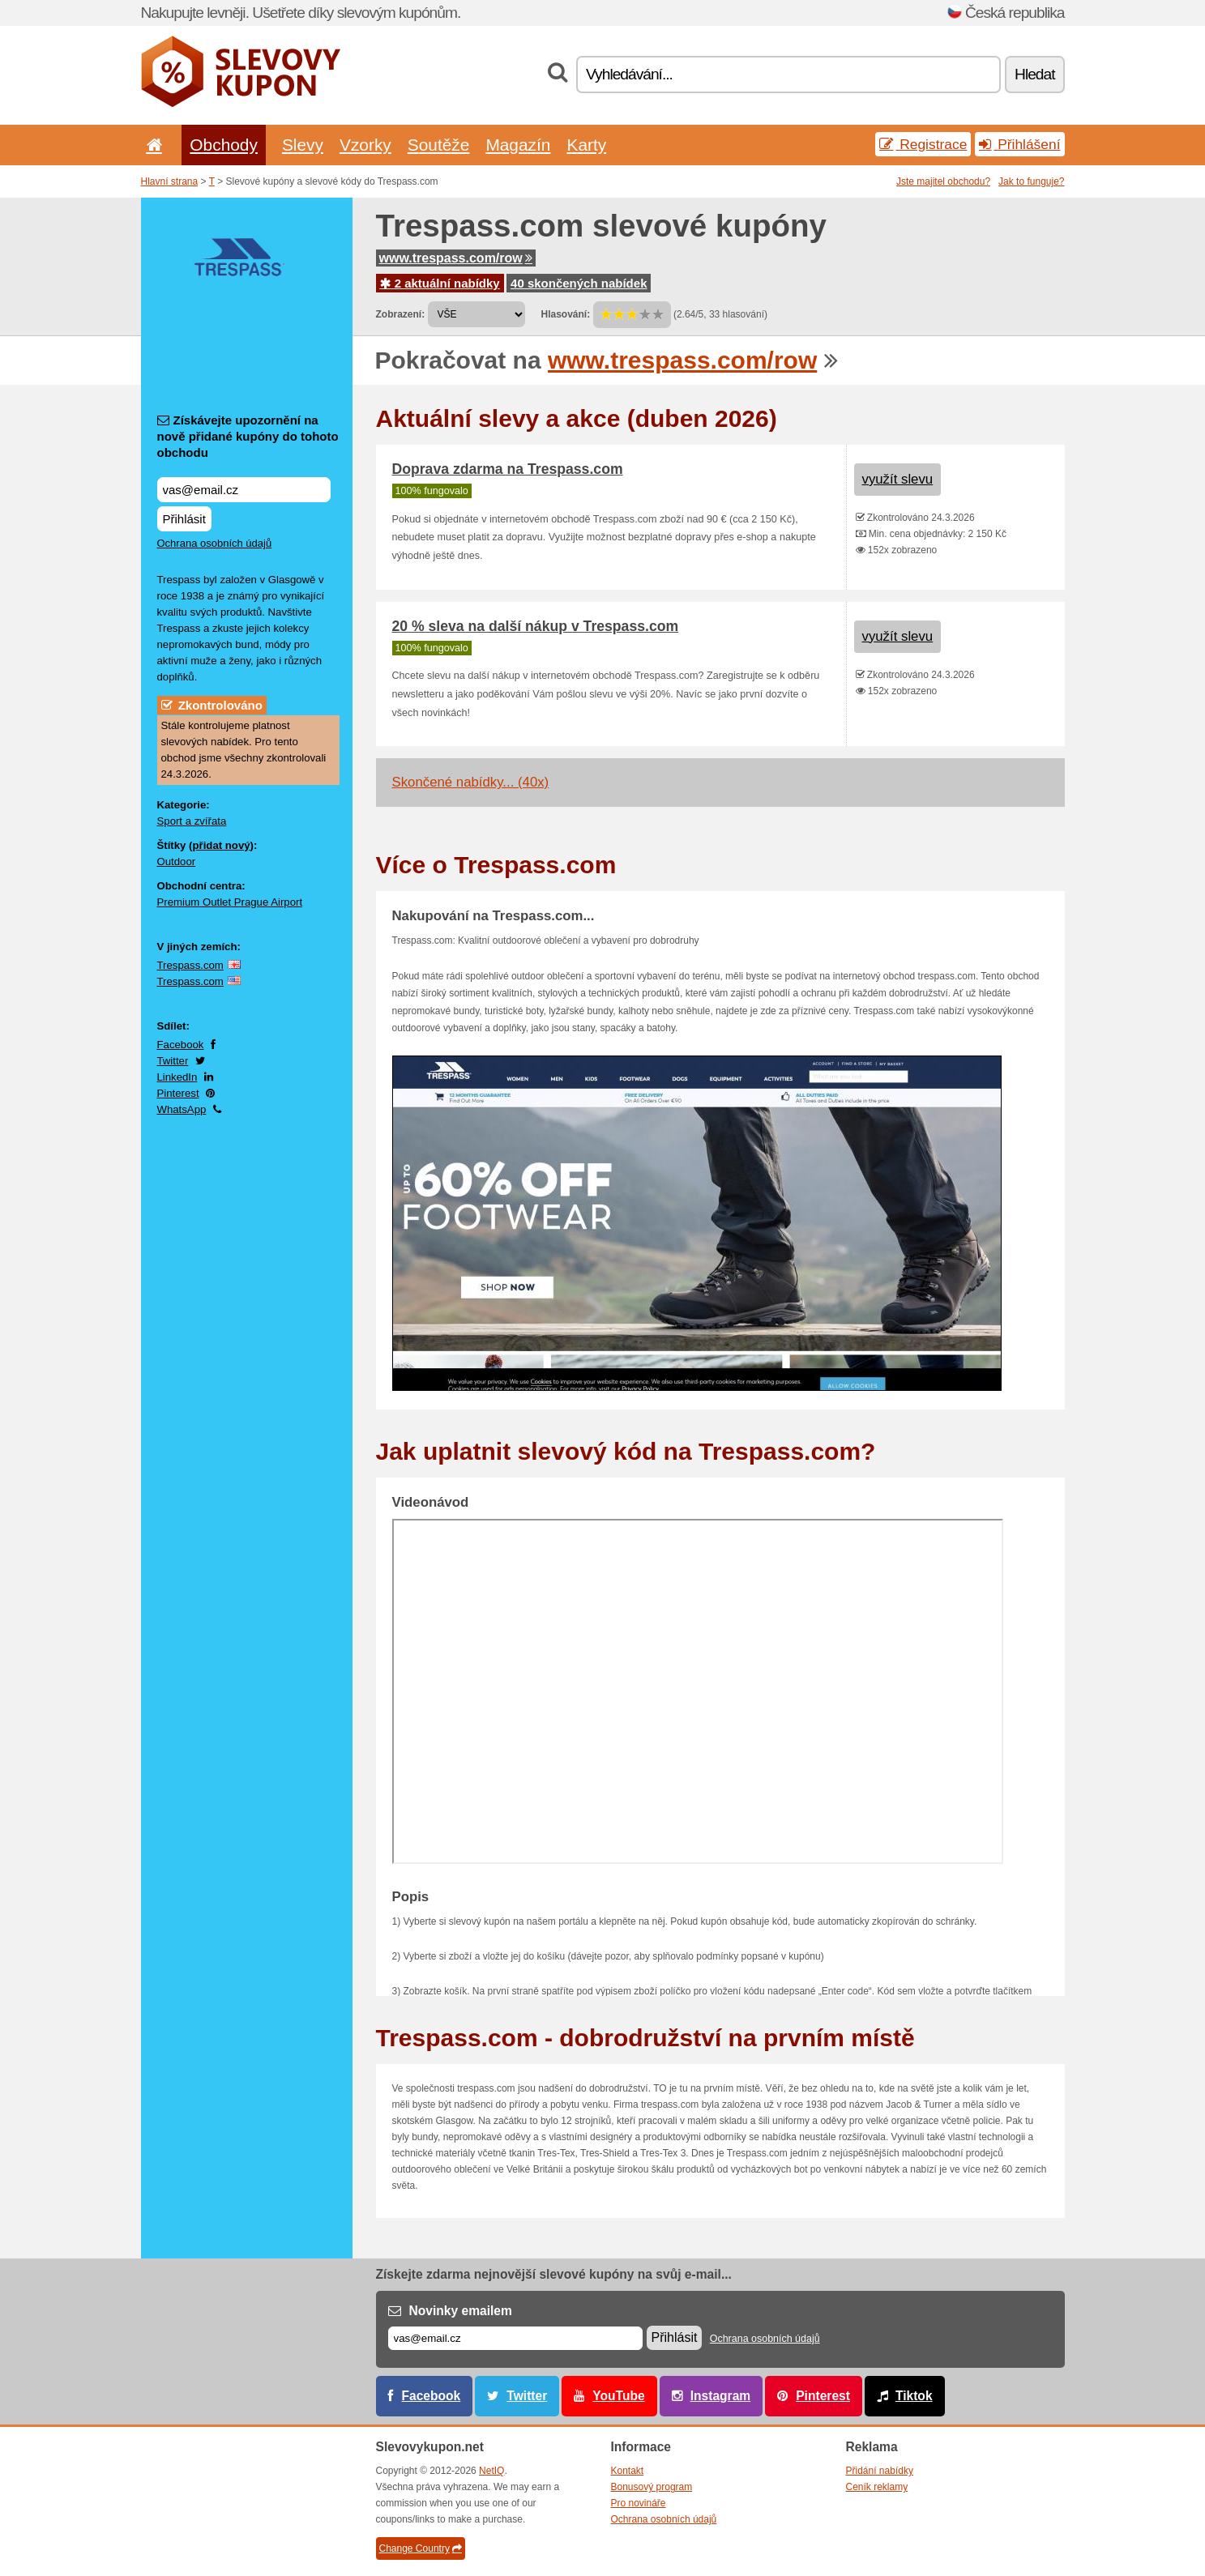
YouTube (618, 2396)
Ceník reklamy (877, 2487)
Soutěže (439, 144)
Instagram (720, 2396)
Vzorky (365, 144)
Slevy (302, 144)
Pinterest (178, 1093)
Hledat (1034, 74)
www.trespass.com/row (455, 258)
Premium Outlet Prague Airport (230, 902)
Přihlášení (1019, 144)
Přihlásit (184, 519)
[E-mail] (515, 2338)
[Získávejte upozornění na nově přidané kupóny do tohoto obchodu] (244, 489)
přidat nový (221, 845)
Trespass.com (190, 965)
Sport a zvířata (192, 821)
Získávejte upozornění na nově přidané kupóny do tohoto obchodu (248, 436)
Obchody (224, 144)
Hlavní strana (170, 181)
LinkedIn (177, 1077)
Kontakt (627, 2470)
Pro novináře (638, 2503)
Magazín (517, 144)
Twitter (173, 1061)
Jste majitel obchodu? (943, 181)
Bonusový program (652, 2487)
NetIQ (491, 2470)
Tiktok (914, 2396)
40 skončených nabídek (579, 283)
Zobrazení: (400, 314)
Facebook (180, 1045)
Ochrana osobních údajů (214, 543)
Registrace (923, 144)
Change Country (420, 2548)
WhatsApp (182, 1109)
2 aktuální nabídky (440, 283)
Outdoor (176, 861)
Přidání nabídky (879, 2470)
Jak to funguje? (1031, 181)
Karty (586, 144)
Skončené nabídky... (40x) (470, 782)
